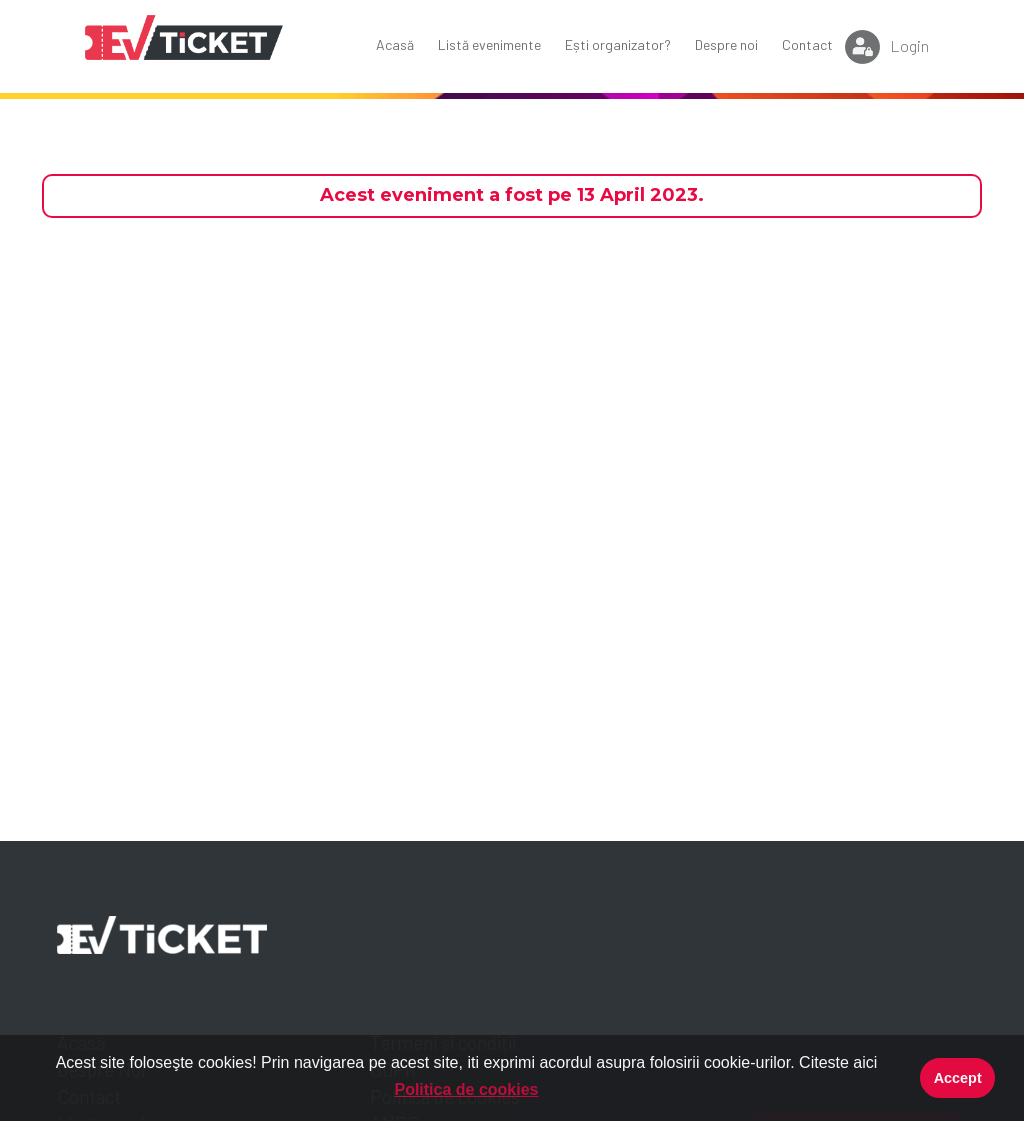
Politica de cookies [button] (466, 1089)
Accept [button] (958, 1078)
